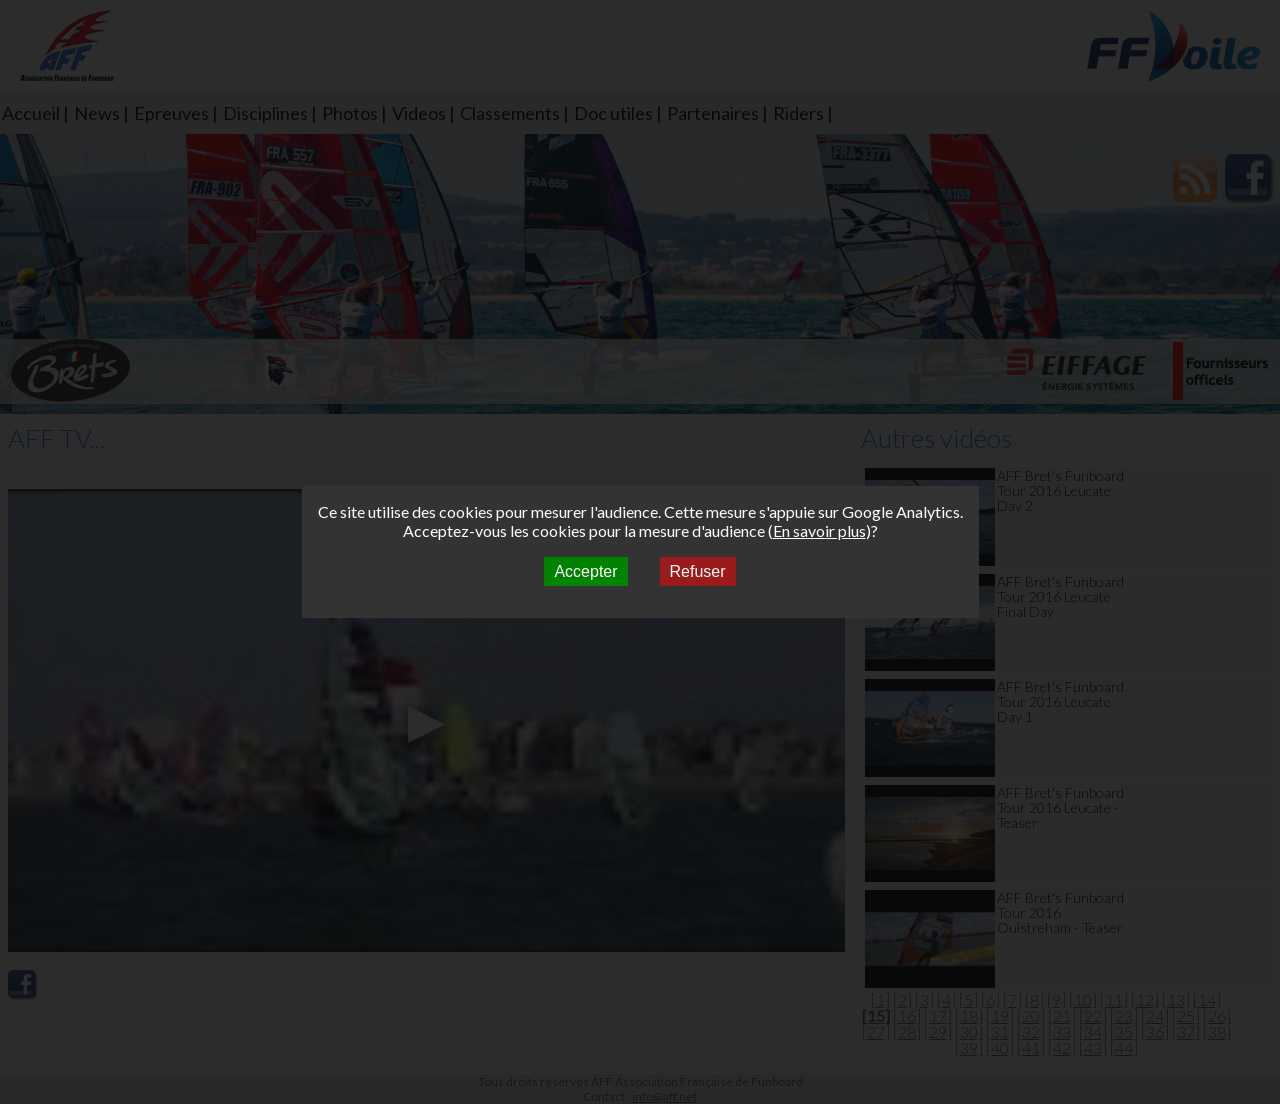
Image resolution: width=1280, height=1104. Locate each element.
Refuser (698, 571)
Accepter (585, 571)
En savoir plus (819, 530)
